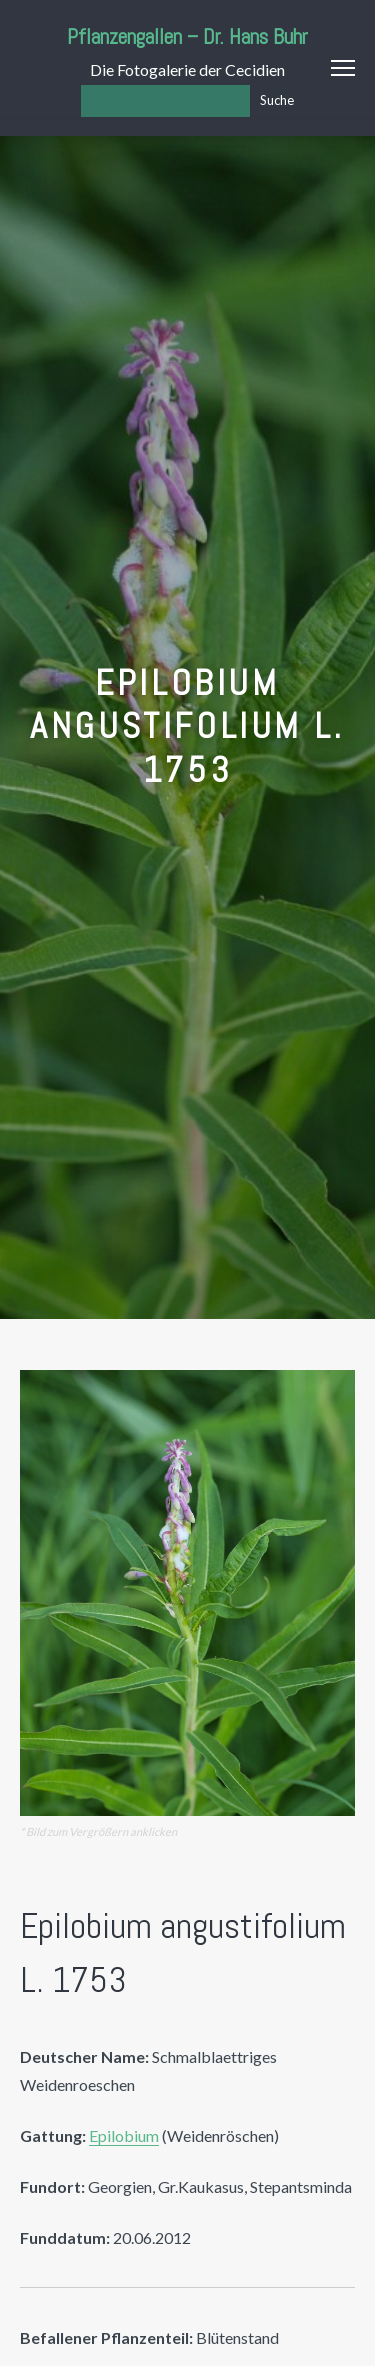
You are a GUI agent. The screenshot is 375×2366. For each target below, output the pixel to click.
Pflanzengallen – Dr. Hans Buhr (187, 36)
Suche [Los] (277, 100)
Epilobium (124, 2135)
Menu (343, 68)
